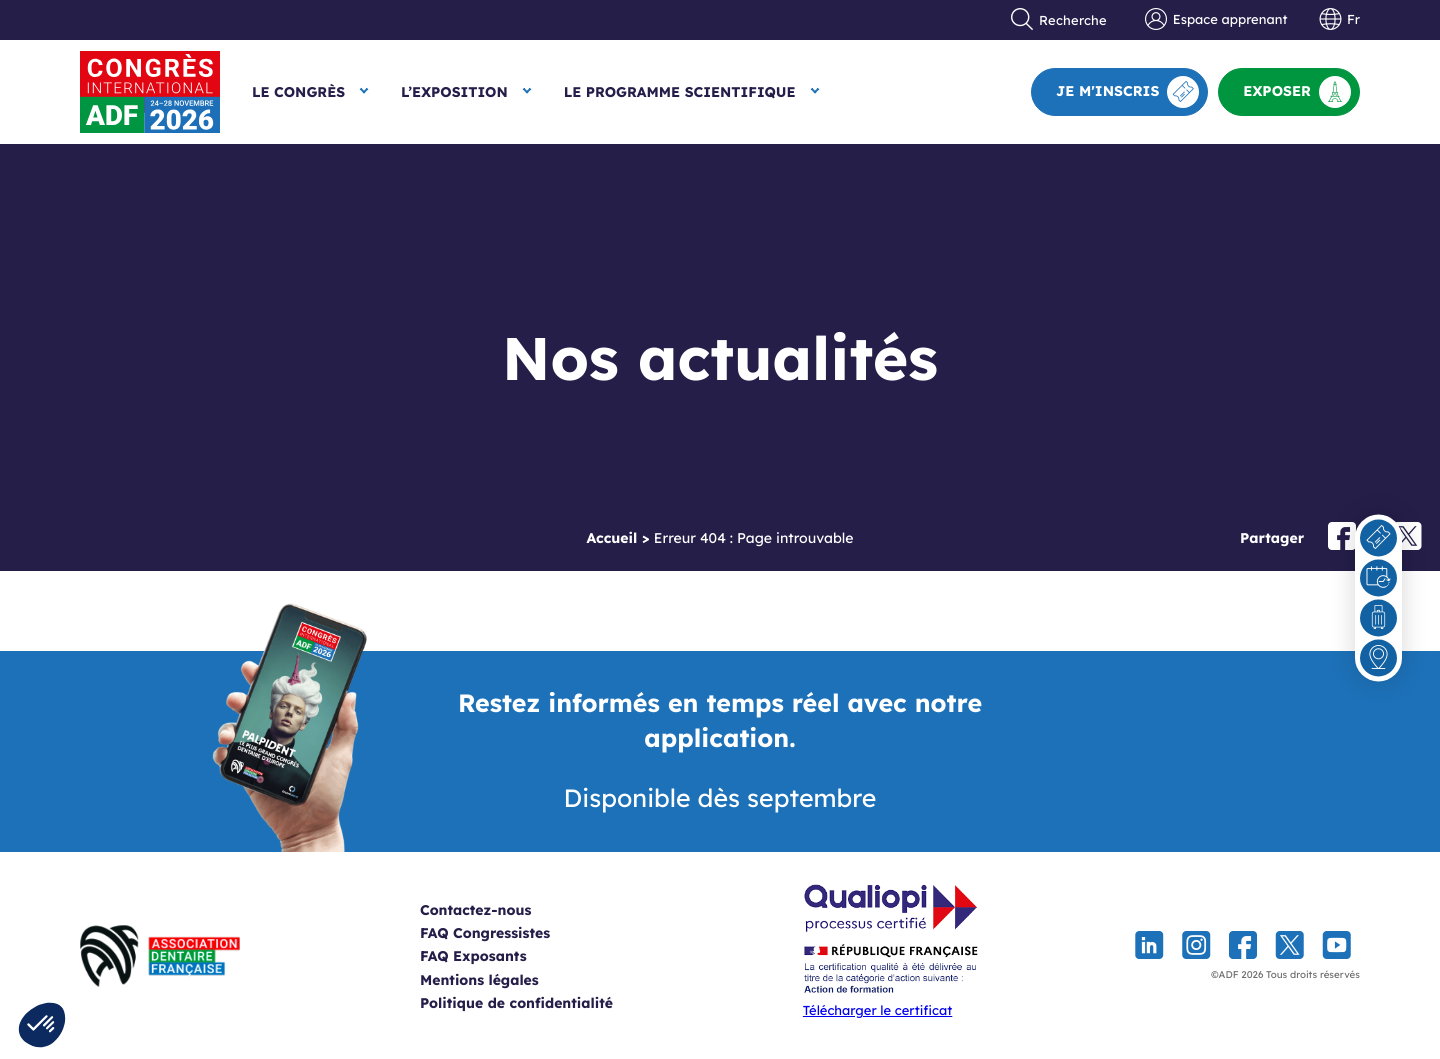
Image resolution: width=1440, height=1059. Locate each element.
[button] (42, 1025)
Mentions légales (504, 980)
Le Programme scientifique (680, 92)
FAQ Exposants (498, 956)
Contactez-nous (500, 910)
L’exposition (454, 92)
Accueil (611, 538)
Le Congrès (298, 92)
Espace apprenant (1216, 20)
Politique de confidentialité (541, 1003)
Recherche (1059, 20)
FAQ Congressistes (510, 933)
